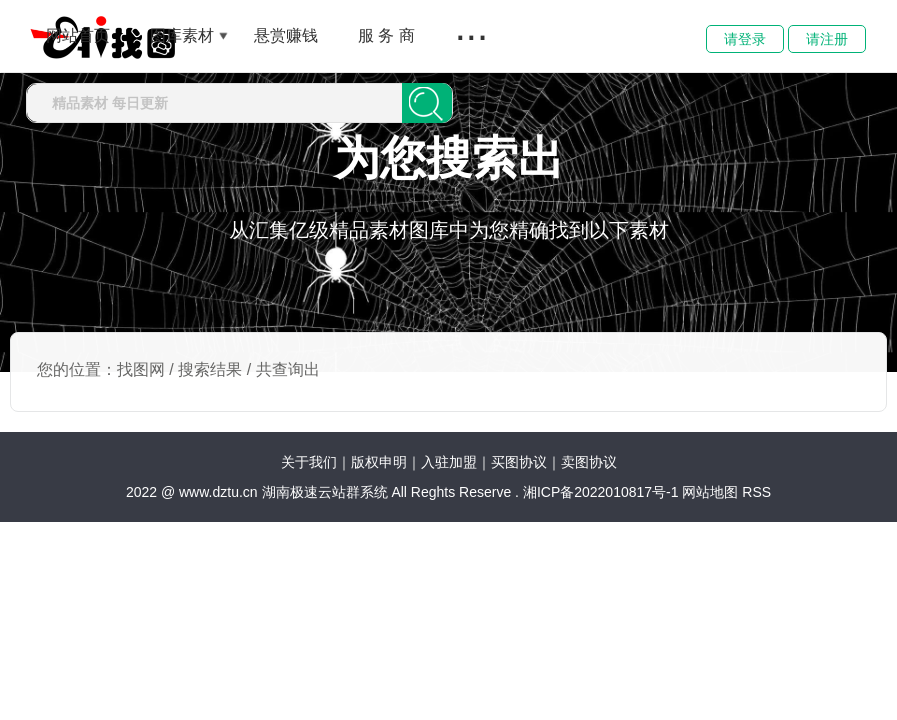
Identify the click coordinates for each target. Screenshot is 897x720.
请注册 (827, 39)
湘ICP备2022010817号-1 (601, 492)
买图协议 (519, 462)
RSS (756, 492)
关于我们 (309, 462)
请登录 (745, 39)
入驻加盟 (449, 462)
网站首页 (78, 35)
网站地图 (710, 492)
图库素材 (182, 35)
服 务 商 (386, 35)
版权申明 (379, 462)
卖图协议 (589, 462)
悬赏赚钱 (286, 35)
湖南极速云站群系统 (327, 492)
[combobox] (214, 103)
